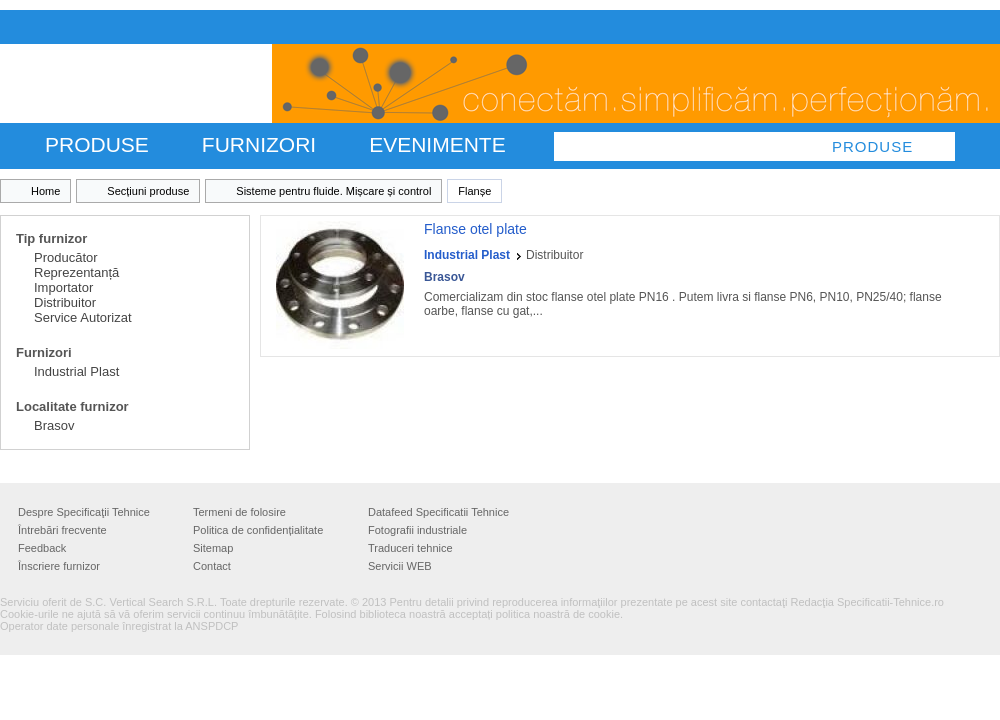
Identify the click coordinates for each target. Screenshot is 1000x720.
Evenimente (437, 144)
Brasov (54, 425)
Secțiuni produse (148, 191)
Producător (66, 257)
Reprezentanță (76, 272)
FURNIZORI (259, 144)
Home (45, 191)
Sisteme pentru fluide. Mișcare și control (333, 191)
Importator (63, 287)
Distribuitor (65, 302)
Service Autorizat (83, 317)
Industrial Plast (76, 371)
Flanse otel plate (475, 229)
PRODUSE (97, 144)
